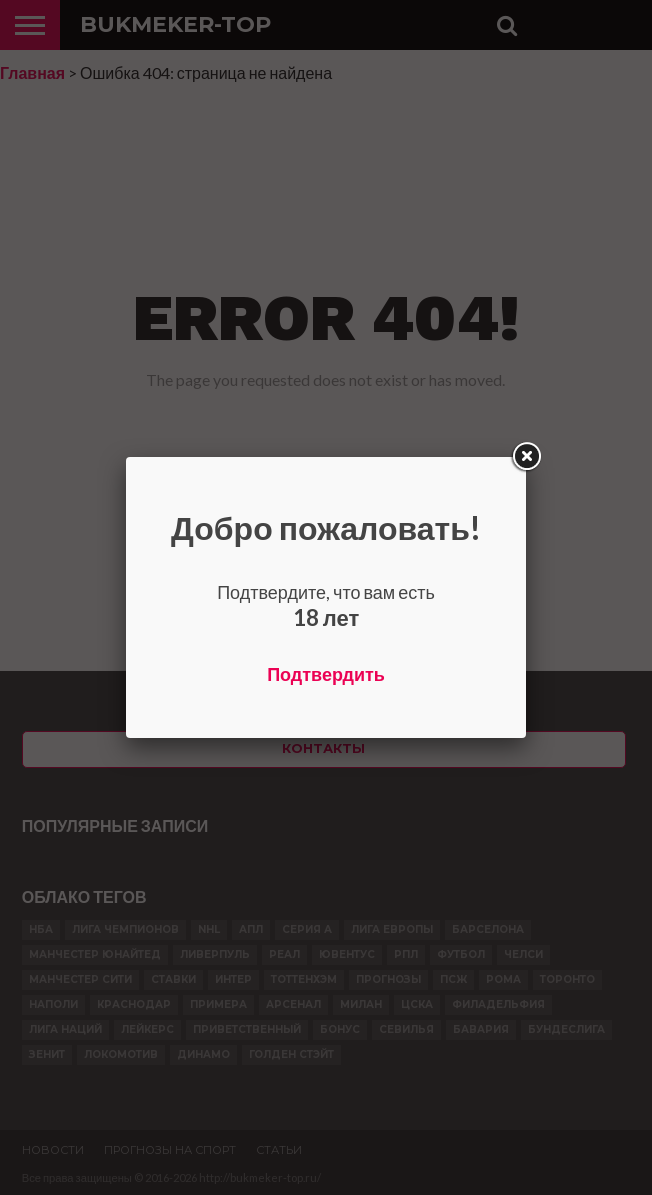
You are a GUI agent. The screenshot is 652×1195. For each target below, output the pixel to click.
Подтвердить (326, 674)
